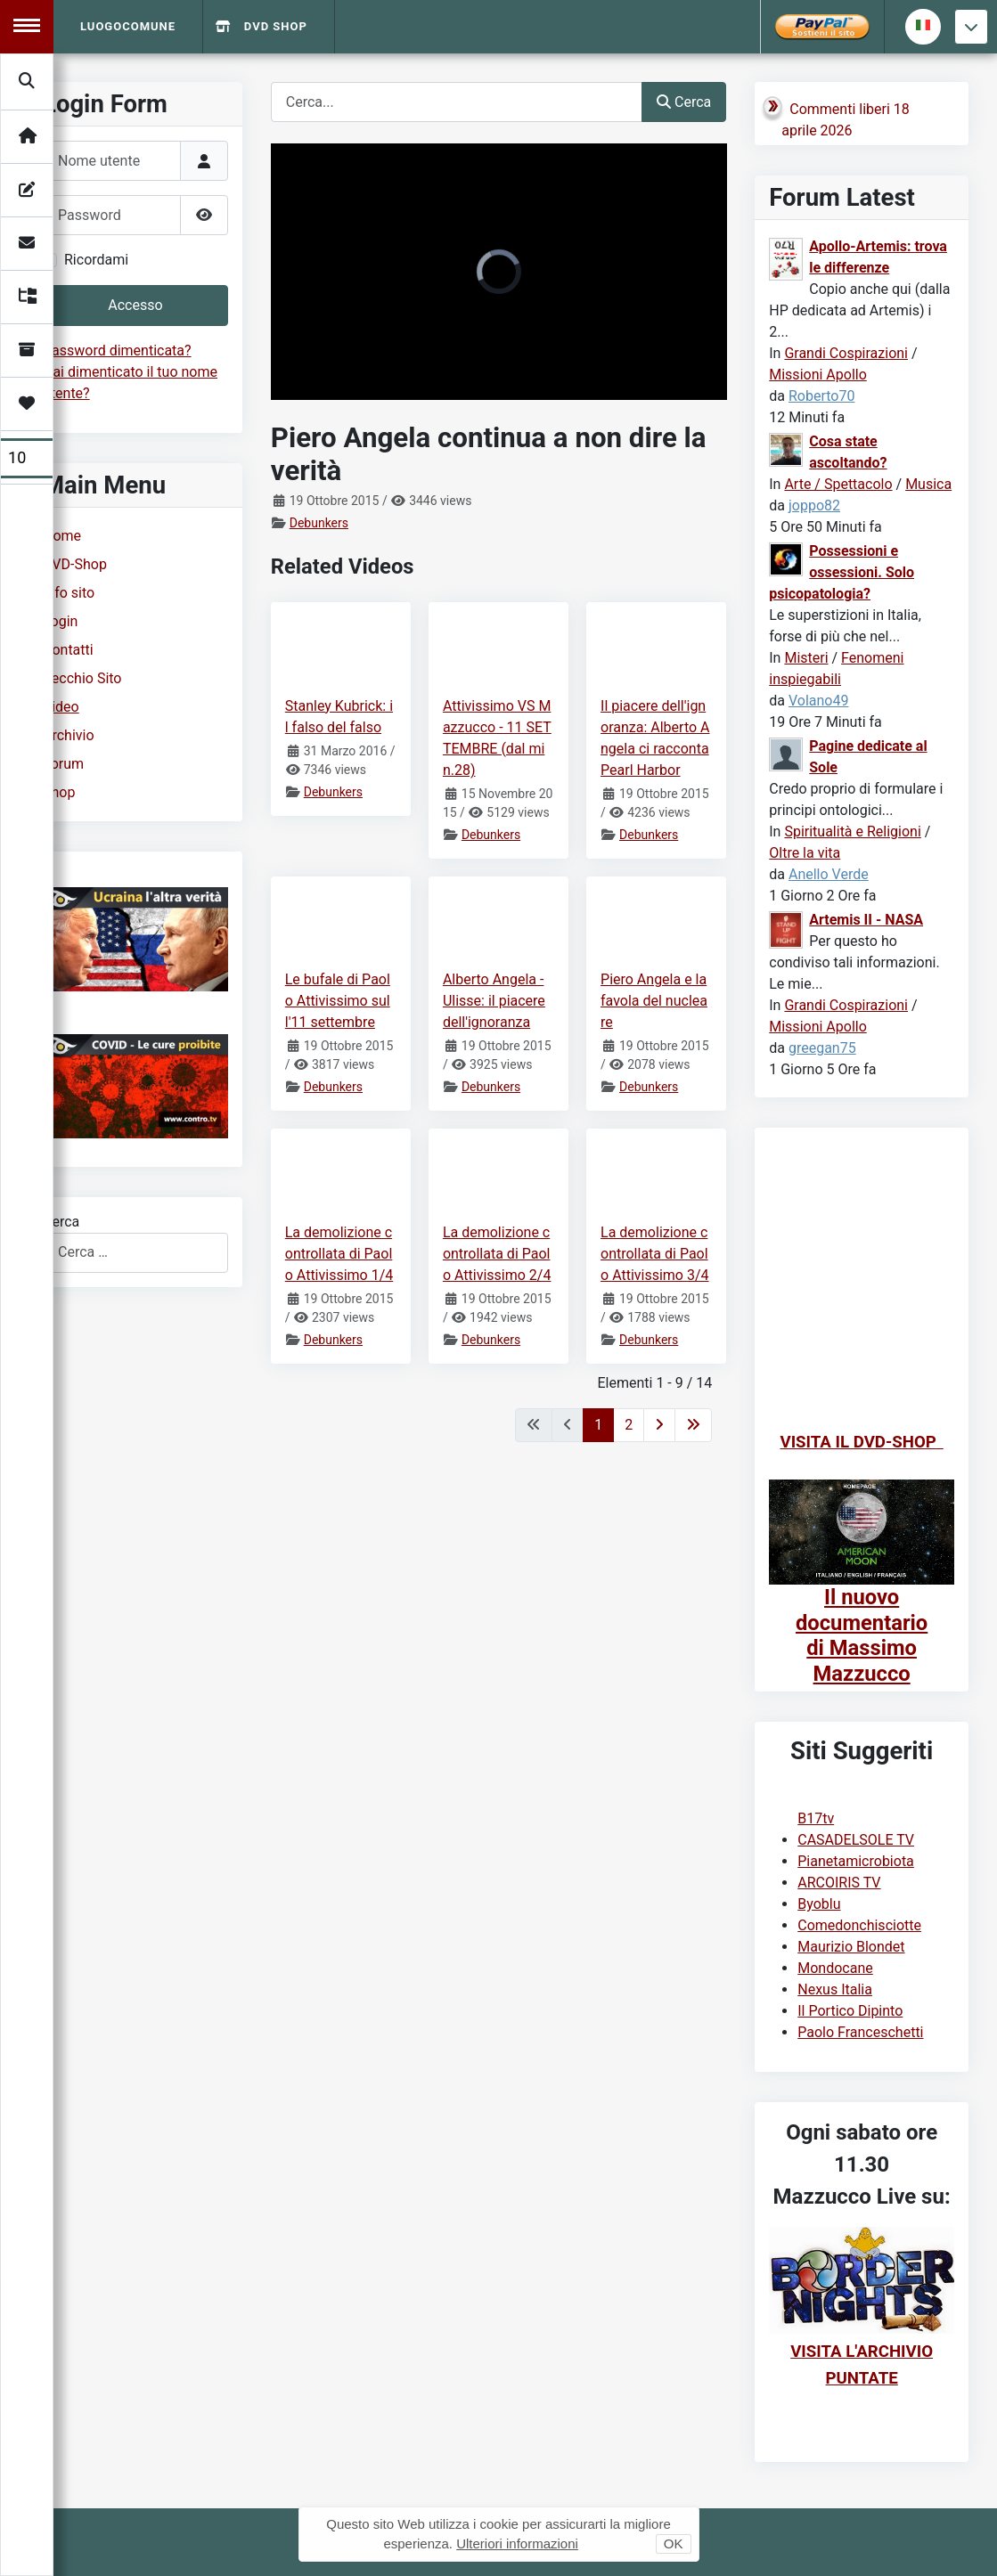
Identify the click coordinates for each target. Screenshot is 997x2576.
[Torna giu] (971, 27)
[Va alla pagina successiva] (659, 1425)
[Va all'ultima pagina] (693, 1425)
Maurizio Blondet (850, 1946)
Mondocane (834, 1968)
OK (673, 2543)
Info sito (68, 592)
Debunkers (319, 523)
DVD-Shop (75, 564)
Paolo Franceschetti (860, 2032)
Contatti (68, 649)
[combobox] (135, 1253)
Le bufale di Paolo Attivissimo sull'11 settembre (337, 1001)
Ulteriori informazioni (517, 2543)
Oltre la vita (804, 852)
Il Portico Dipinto (850, 2010)
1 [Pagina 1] (598, 1424)
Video (61, 706)
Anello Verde (829, 874)
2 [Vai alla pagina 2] (629, 1424)
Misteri (806, 657)
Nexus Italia (834, 1989)
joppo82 (814, 505)
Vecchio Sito (82, 678)
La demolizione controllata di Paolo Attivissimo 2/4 (497, 1254)
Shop (59, 792)
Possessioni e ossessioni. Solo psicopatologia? (841, 572)
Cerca (61, 1221)
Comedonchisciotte (859, 1925)
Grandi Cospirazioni (846, 353)
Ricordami (96, 259)
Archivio (68, 735)
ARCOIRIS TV (838, 1882)
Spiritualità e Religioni (852, 831)
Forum (63, 763)
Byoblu (818, 1903)
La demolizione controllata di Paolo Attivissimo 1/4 (339, 1254)
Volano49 (819, 700)
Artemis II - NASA (866, 919)
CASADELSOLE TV (855, 1839)
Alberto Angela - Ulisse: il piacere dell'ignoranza (494, 1001)
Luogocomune (128, 26)
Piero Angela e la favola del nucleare (654, 1001)
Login (60, 621)
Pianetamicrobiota (855, 1861)
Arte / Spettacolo (838, 484)
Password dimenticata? (117, 350)
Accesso (135, 305)
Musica (928, 484)
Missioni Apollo (818, 374)
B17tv (815, 1818)
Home (62, 535)
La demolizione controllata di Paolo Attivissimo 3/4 (655, 1254)
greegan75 (822, 1047)
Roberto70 (821, 395)
